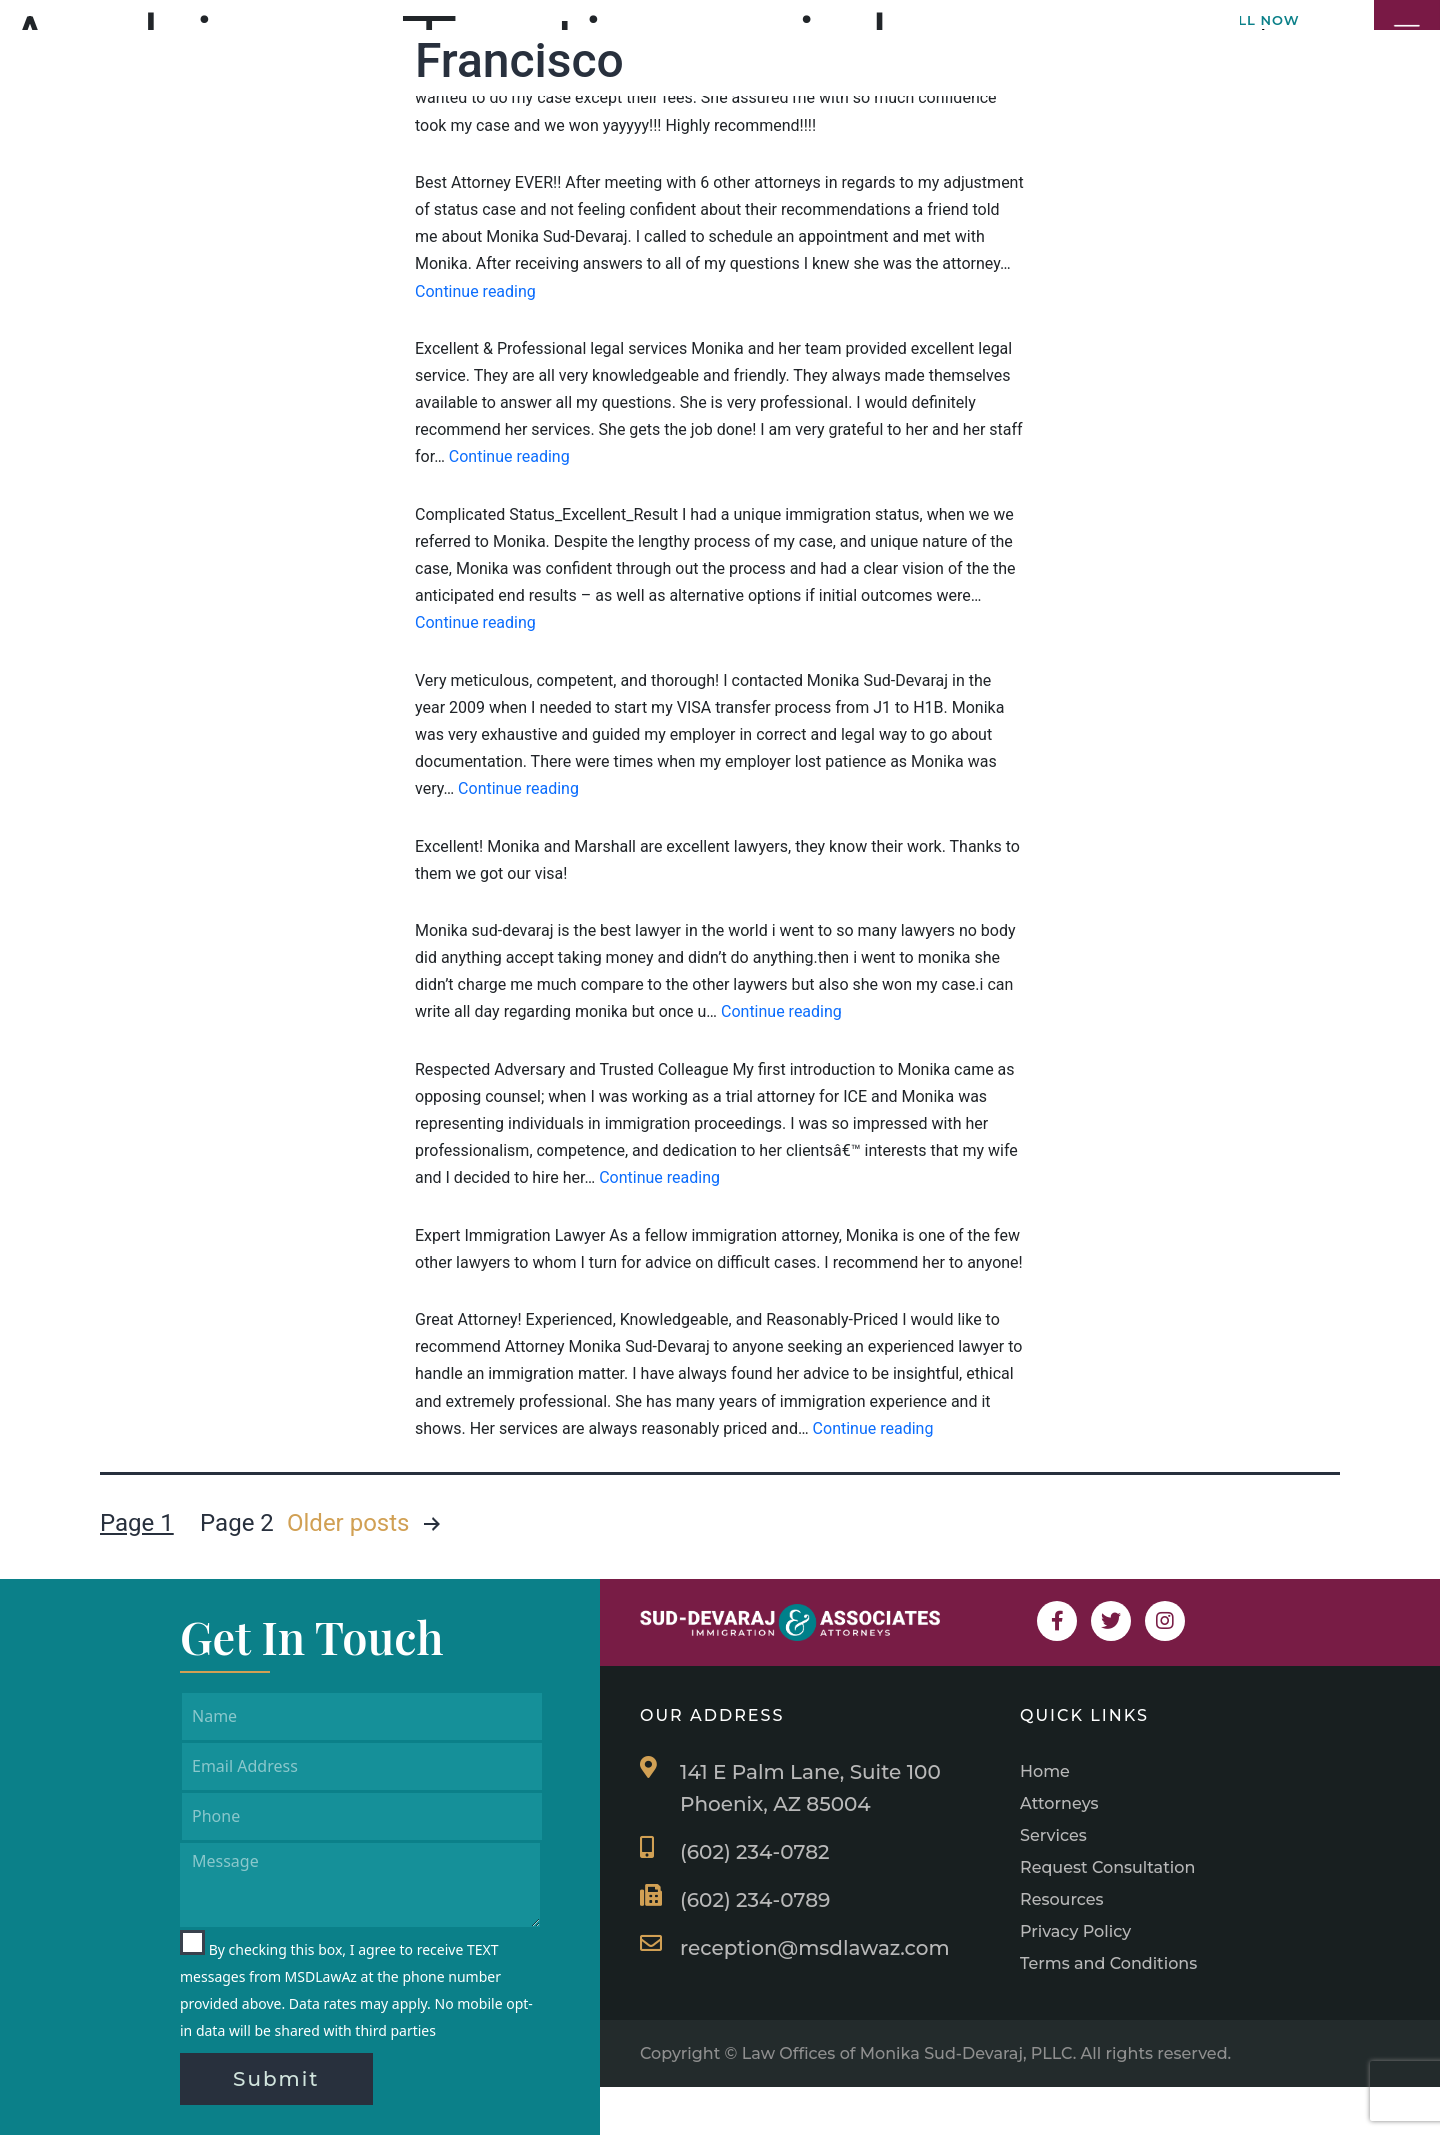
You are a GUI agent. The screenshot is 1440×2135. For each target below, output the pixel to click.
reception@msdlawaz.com (815, 1948)
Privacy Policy (1075, 1931)
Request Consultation (1107, 1867)
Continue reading (475, 291)
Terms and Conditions (1108, 1963)
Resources (1062, 1899)
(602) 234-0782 (755, 1852)
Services (1053, 1835)
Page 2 (237, 1523)
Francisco (519, 60)
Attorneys (1059, 1803)
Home (1045, 1771)
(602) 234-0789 (755, 1900)
